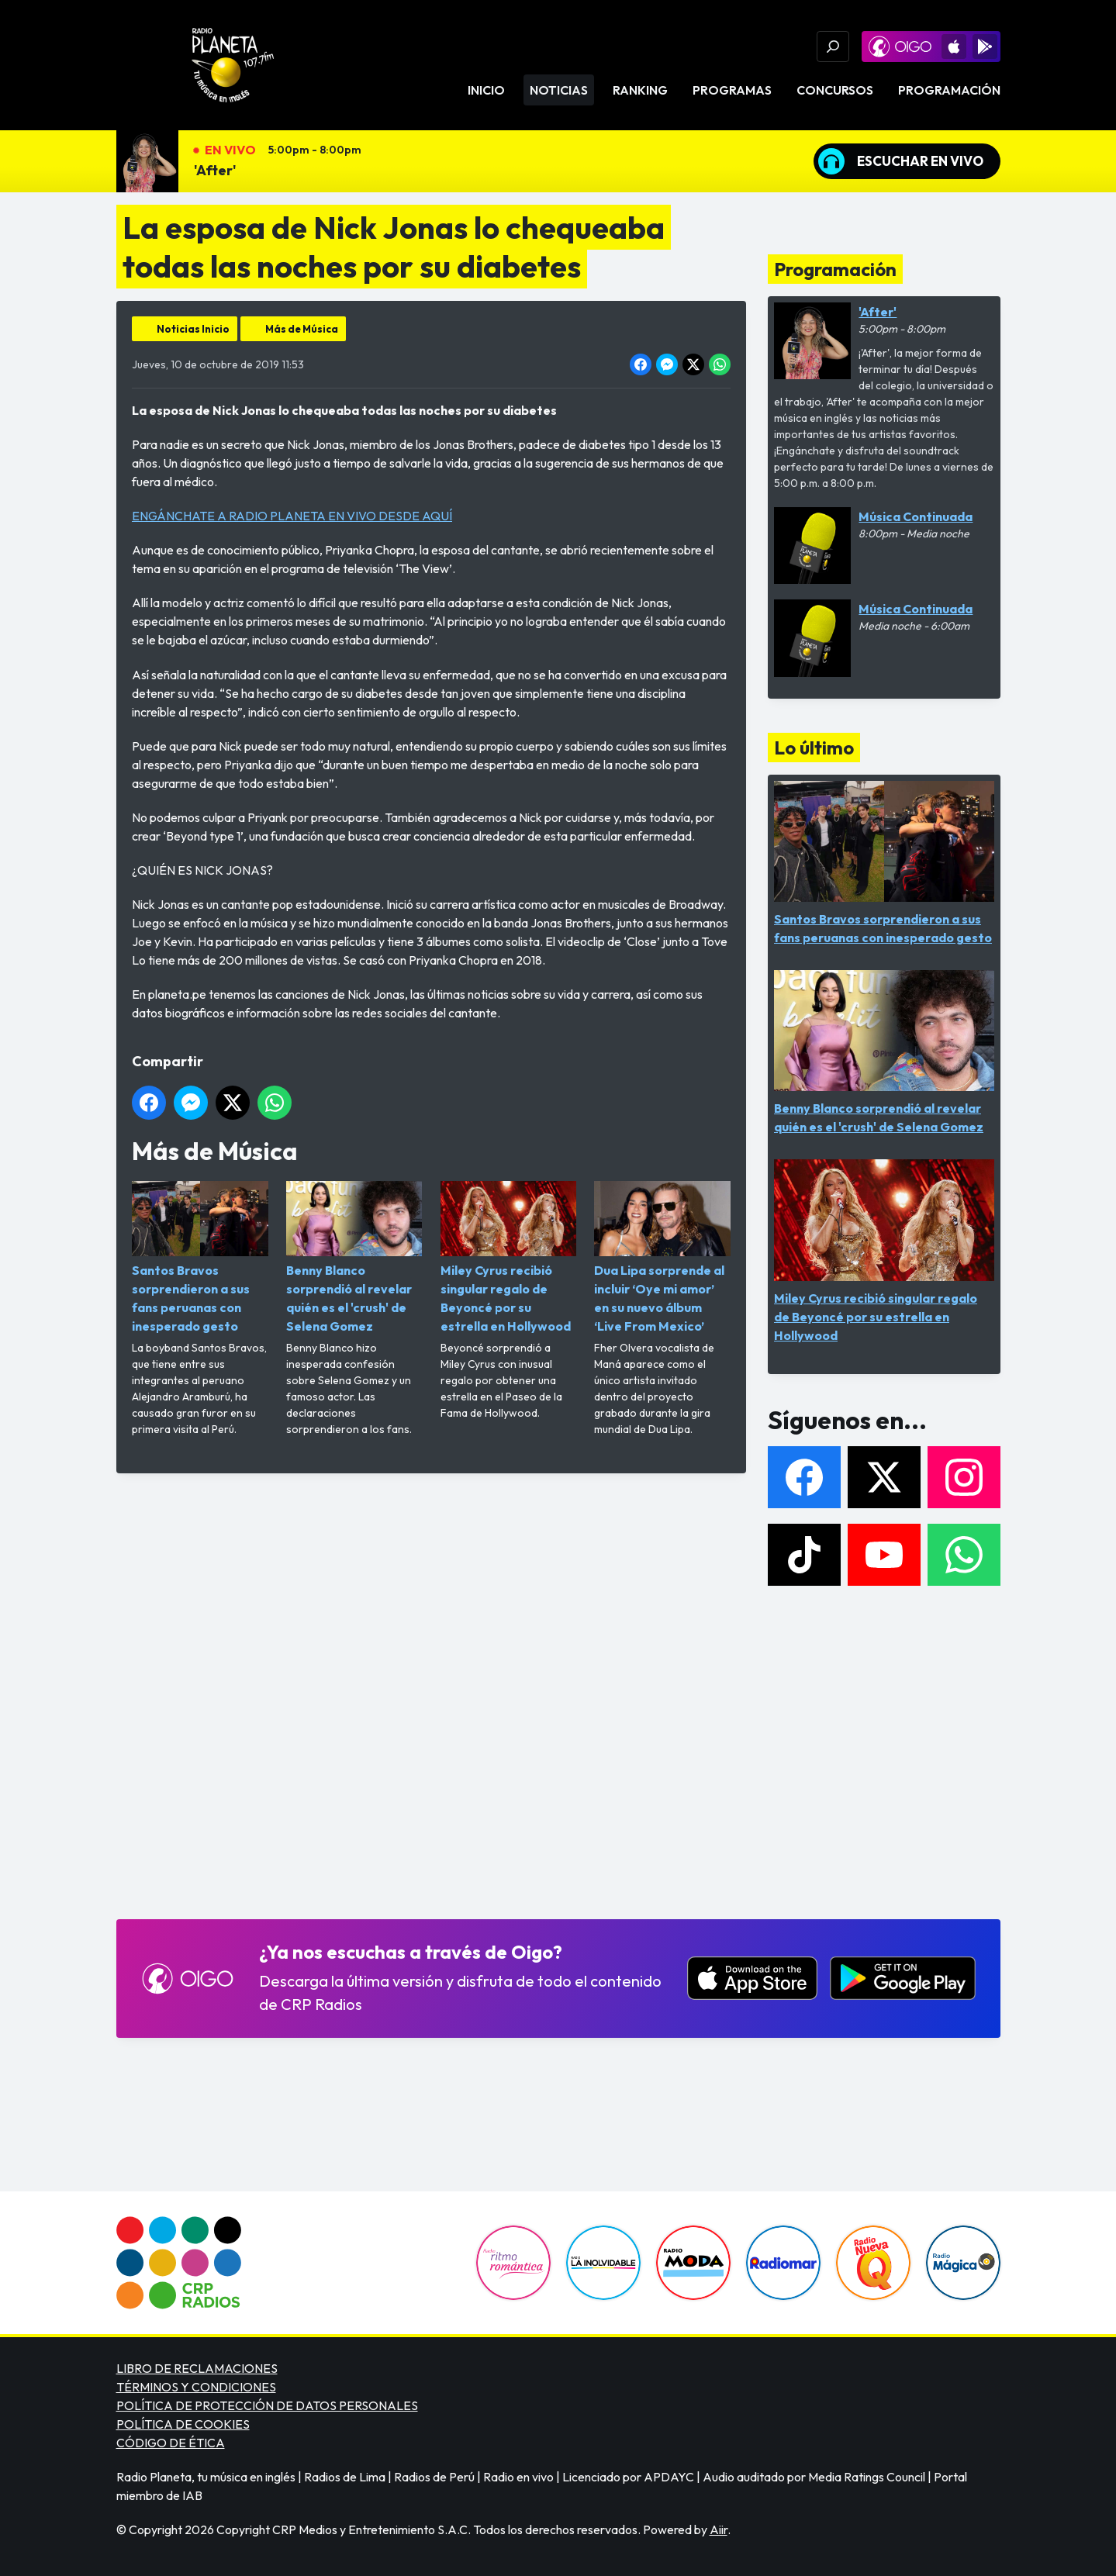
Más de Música (301, 329)
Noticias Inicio (193, 329)
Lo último (814, 747)
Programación (949, 90)
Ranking (640, 90)
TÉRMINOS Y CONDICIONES (196, 2387)
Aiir (718, 2529)
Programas (732, 90)
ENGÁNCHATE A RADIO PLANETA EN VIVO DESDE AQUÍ (292, 515)
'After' (215, 170)
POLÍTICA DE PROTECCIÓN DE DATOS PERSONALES (267, 2405)
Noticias (559, 90)
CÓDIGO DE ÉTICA (170, 2442)
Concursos (834, 90)
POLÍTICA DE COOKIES (183, 2424)
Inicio (486, 90)
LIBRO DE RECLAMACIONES (197, 2368)
